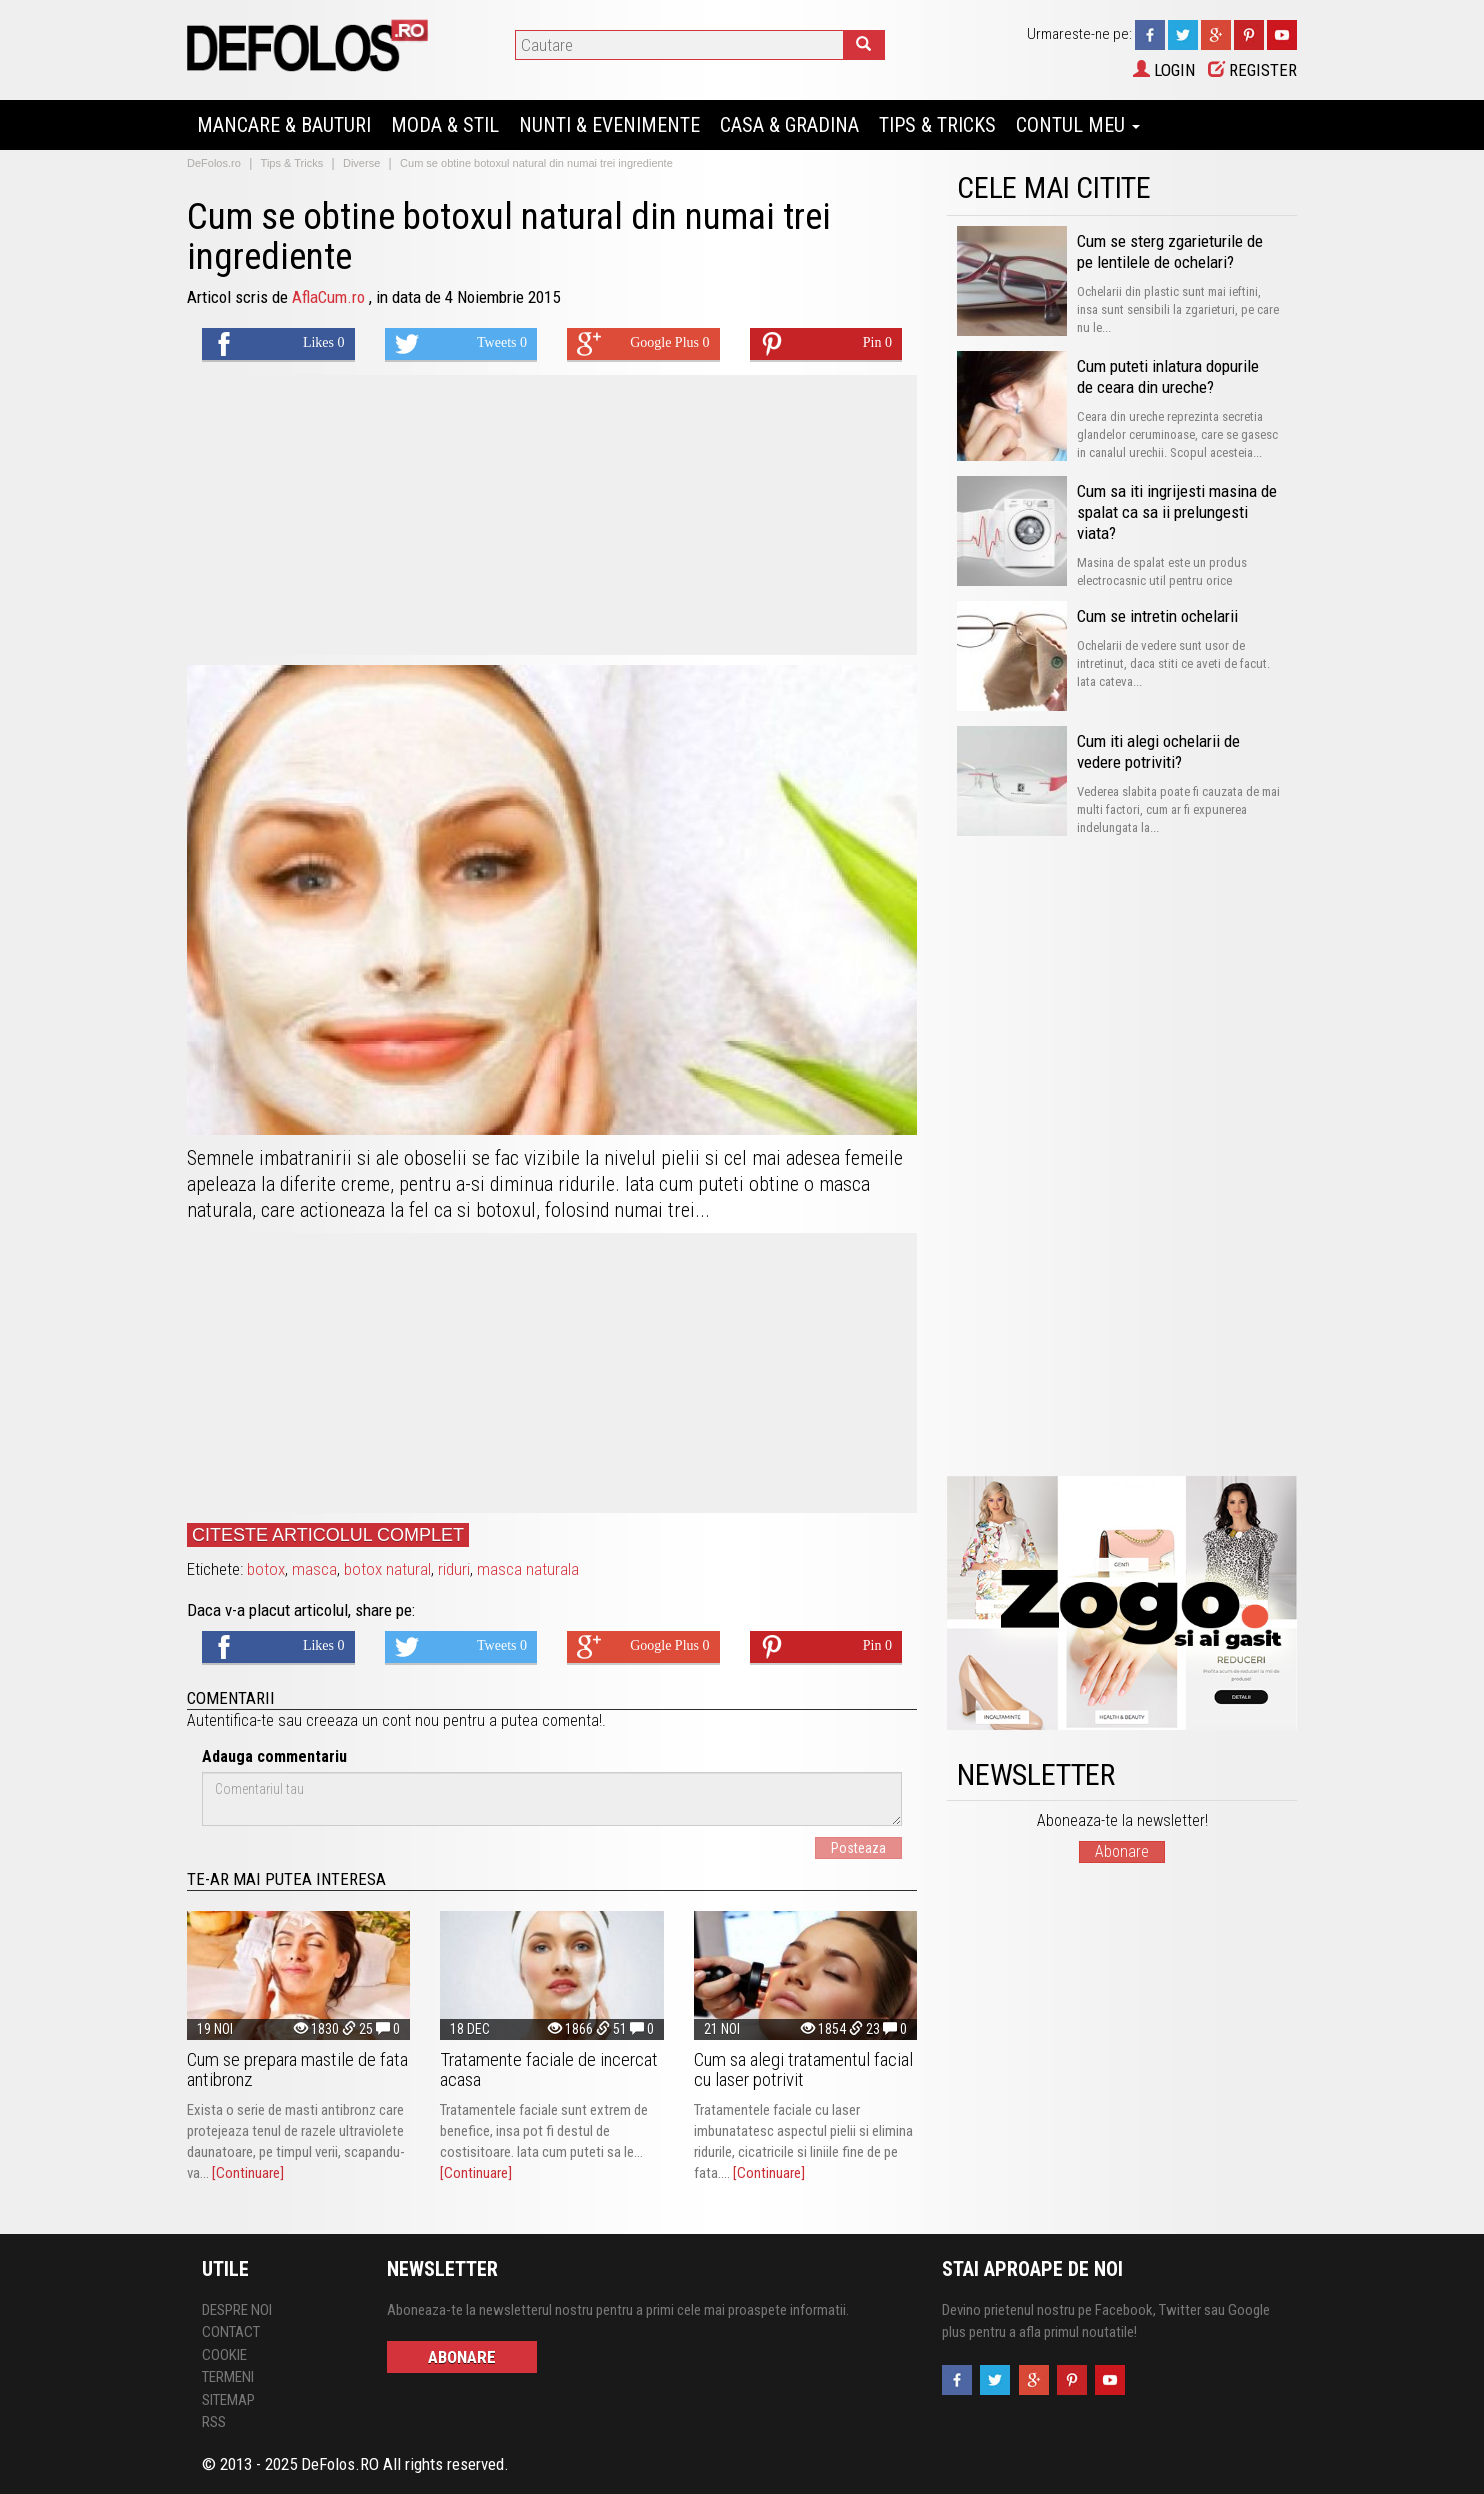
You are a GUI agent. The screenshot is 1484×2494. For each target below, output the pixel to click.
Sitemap (228, 2400)
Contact (231, 2332)
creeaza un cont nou (372, 1720)
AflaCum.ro (330, 297)
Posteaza (858, 1848)
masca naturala (528, 1569)
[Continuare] (248, 2173)
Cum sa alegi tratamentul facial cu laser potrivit (803, 2069)
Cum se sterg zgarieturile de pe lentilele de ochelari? (1170, 251)
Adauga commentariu (274, 1756)
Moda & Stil (445, 125)
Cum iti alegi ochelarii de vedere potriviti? (1158, 751)
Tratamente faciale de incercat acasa (549, 2069)
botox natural (387, 1569)
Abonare (1122, 1851)
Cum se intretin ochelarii (1157, 616)
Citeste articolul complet (328, 1535)
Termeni (228, 2377)
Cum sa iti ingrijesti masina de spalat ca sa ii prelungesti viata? (1177, 512)
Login (1164, 70)
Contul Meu (1078, 125)
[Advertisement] (552, 515)
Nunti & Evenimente (609, 125)
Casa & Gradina (789, 125)
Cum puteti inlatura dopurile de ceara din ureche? (1168, 376)
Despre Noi (237, 2310)
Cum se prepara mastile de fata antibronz (297, 2069)
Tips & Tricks (937, 125)
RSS (214, 2422)
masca (314, 1569)
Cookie (224, 2355)
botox (266, 1569)
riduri (454, 1569)
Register (1252, 70)
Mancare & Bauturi (284, 125)
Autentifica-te (230, 1720)
